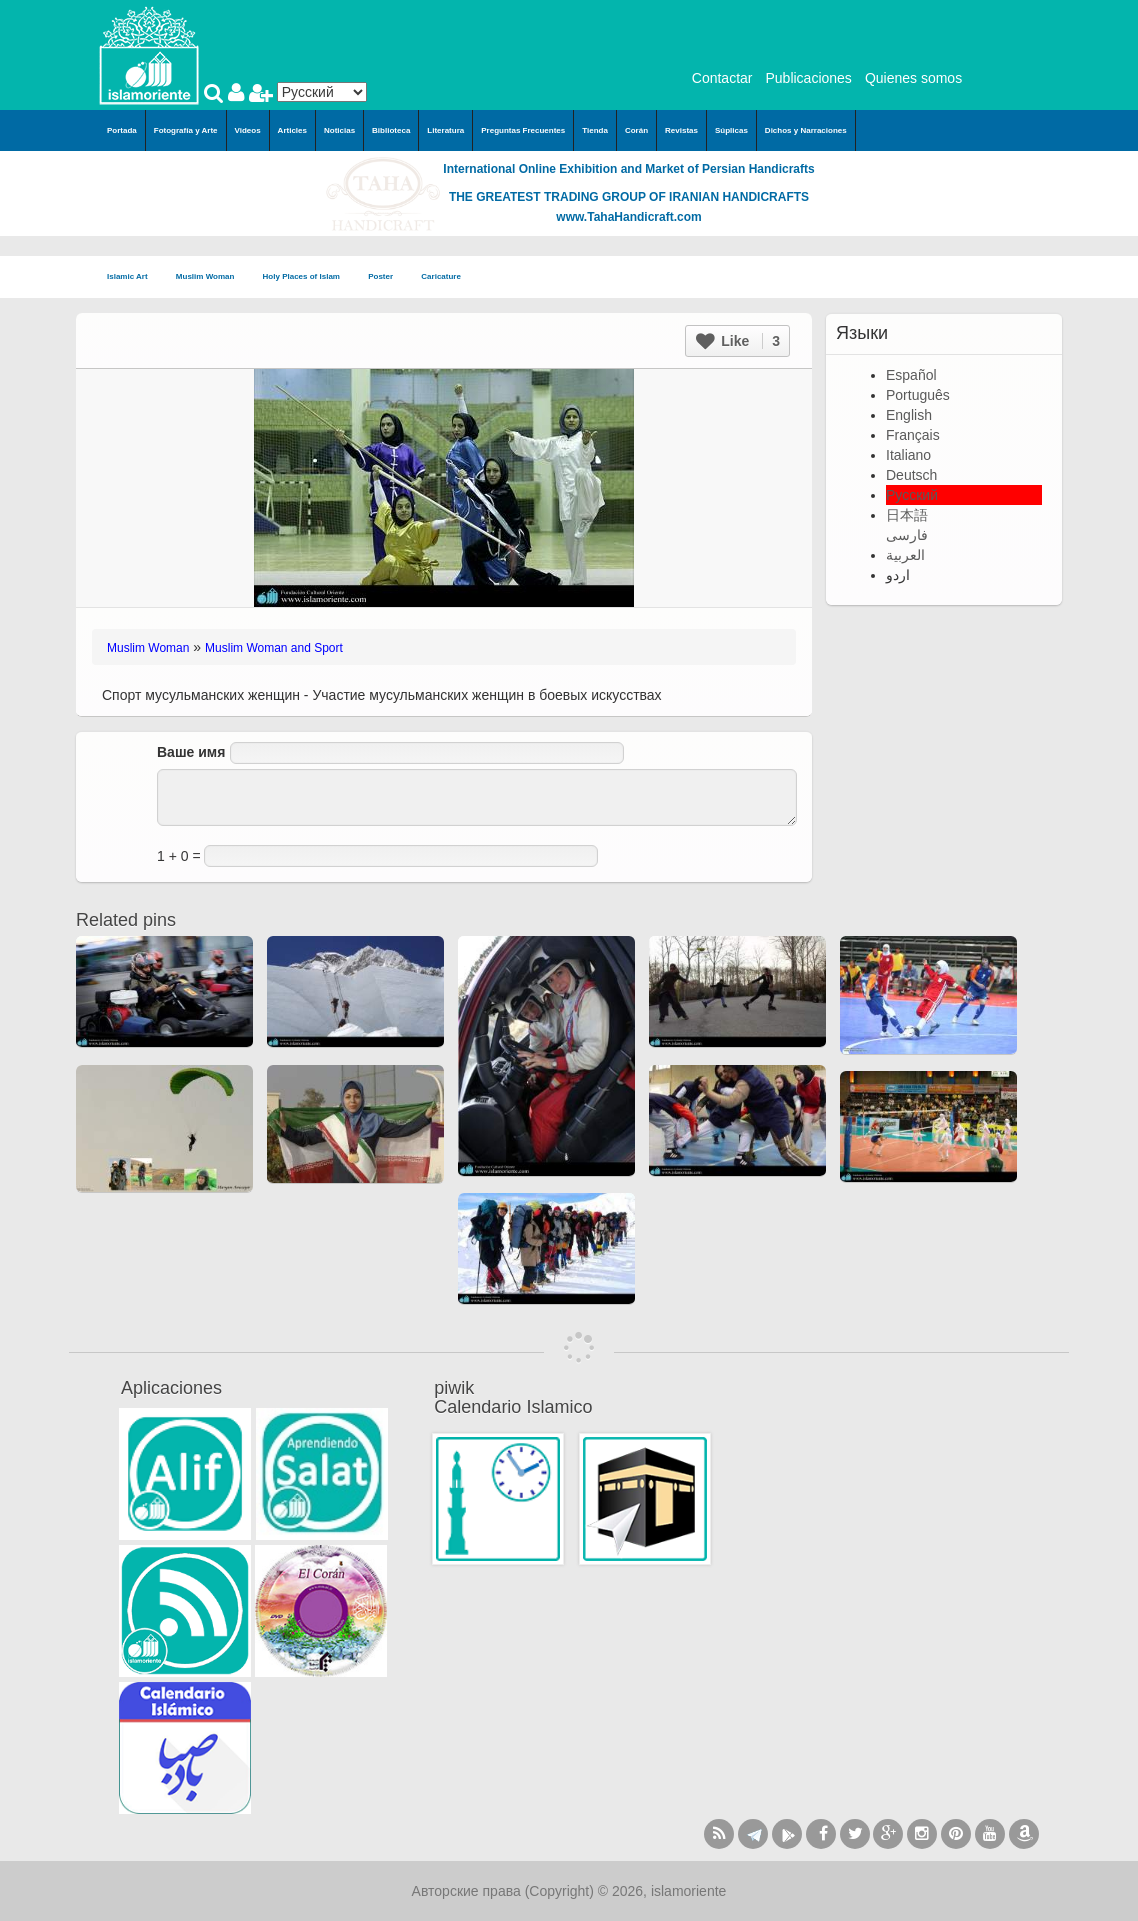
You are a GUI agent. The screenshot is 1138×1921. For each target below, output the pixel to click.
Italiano (908, 455)
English (909, 415)
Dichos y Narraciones (806, 130)
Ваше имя (191, 752)
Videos (248, 130)
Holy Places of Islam (308, 277)
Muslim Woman (211, 277)
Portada (122, 130)
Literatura (445, 130)
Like (738, 341)
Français (913, 435)
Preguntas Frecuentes (523, 130)
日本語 (907, 515)
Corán (636, 130)
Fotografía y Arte (186, 130)
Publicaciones (808, 78)
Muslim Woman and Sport (274, 648)
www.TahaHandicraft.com (628, 217)
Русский (912, 495)
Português (918, 395)
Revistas (681, 130)
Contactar (722, 78)
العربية (905, 555)
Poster (386, 277)
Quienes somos (913, 78)
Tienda (595, 130)
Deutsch (911, 475)
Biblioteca (391, 130)
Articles (292, 130)
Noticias (339, 130)
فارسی (907, 535)
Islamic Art (133, 277)
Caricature (441, 276)
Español (911, 375)
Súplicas (731, 130)
